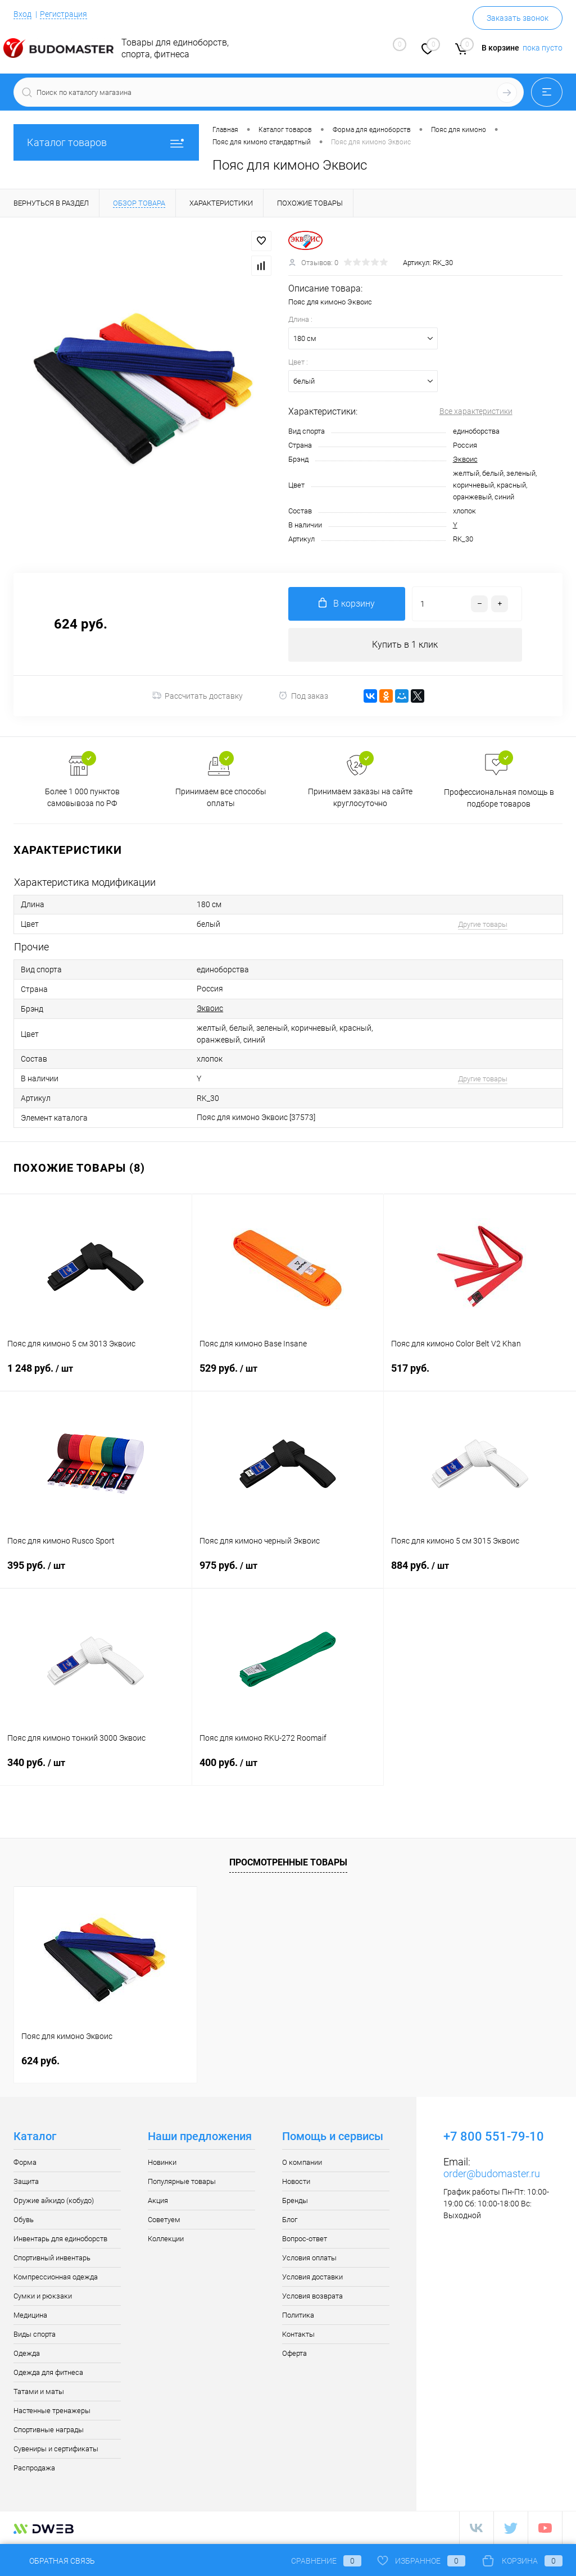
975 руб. (288, 1572)
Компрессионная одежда (55, 2277)
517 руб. (480, 1374)
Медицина (30, 2315)
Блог (289, 2219)
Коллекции (166, 2238)
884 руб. (480, 1572)
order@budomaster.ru (491, 2173)
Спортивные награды (48, 2429)
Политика (298, 2315)
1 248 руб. (95, 1375)
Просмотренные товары (288, 1862)
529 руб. (288, 1375)
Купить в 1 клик (405, 644)
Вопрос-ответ (304, 2238)
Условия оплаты (309, 2258)
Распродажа (34, 2468)
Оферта (294, 2353)
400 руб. (288, 1769)
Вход (22, 14)
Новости (296, 2181)
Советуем (164, 2219)
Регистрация (63, 14)
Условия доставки (312, 2277)
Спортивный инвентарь (51, 2258)
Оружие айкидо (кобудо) (53, 2200)
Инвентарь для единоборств (60, 2238)
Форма (25, 2162)
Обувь (23, 2219)
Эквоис (465, 459)
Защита (26, 2181)
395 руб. (95, 1572)
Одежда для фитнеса (48, 2372)
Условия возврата (312, 2296)
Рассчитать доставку (197, 695)
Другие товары (482, 924)
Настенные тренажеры (51, 2410)
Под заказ (303, 695)
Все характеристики (475, 411)
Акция (158, 2200)
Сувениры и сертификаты (55, 2449)
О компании (302, 2162)
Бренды (295, 2200)
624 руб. (40, 2061)
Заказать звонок (517, 17)
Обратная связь (54, 2560)
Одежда (26, 2353)
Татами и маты (38, 2391)
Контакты (298, 2334)
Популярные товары (182, 2181)
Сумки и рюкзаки (42, 2296)
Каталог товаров (106, 142)
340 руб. (95, 1769)
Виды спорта (34, 2334)
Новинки (162, 2162)
